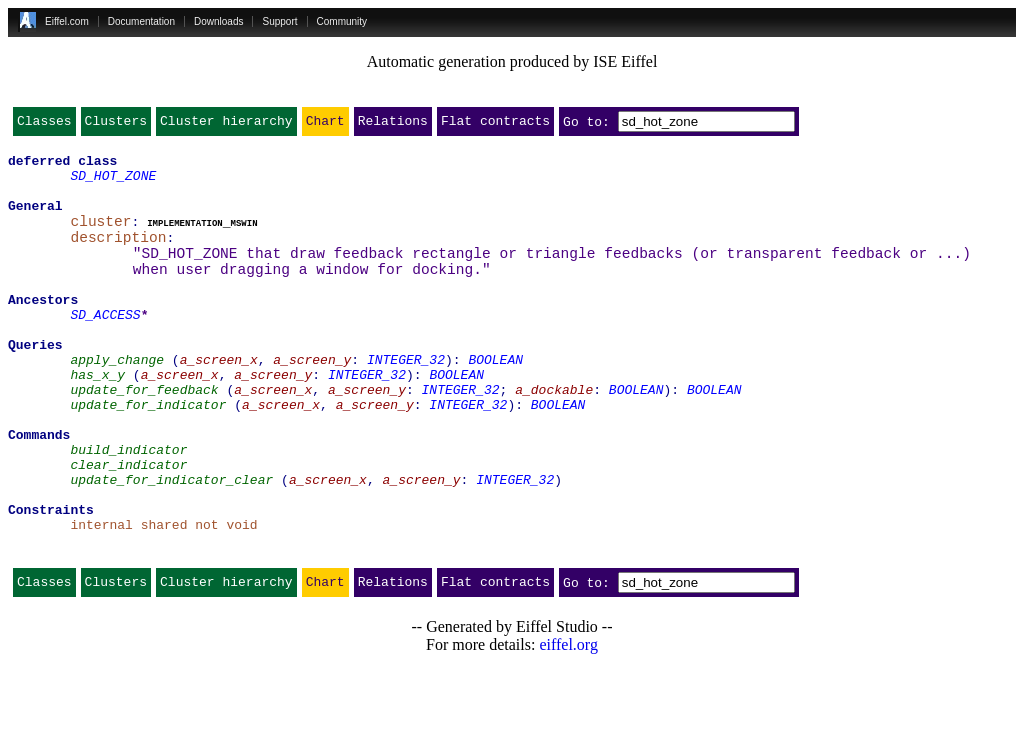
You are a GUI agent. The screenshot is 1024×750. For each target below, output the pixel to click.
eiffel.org (568, 724)
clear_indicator (128, 526)
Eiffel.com (67, 21)
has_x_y (97, 418)
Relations (393, 125)
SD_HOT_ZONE (113, 184)
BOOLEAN (495, 400)
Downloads (218, 21)
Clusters (116, 125)
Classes (44, 125)
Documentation (141, 21)
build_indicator (128, 508)
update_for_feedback (144, 436)
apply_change (117, 400)
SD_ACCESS (105, 346)
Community (342, 21)
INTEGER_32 (406, 400)
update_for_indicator (148, 454)
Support (279, 21)
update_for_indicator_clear (171, 544)
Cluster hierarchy (226, 125)
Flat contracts (495, 125)
